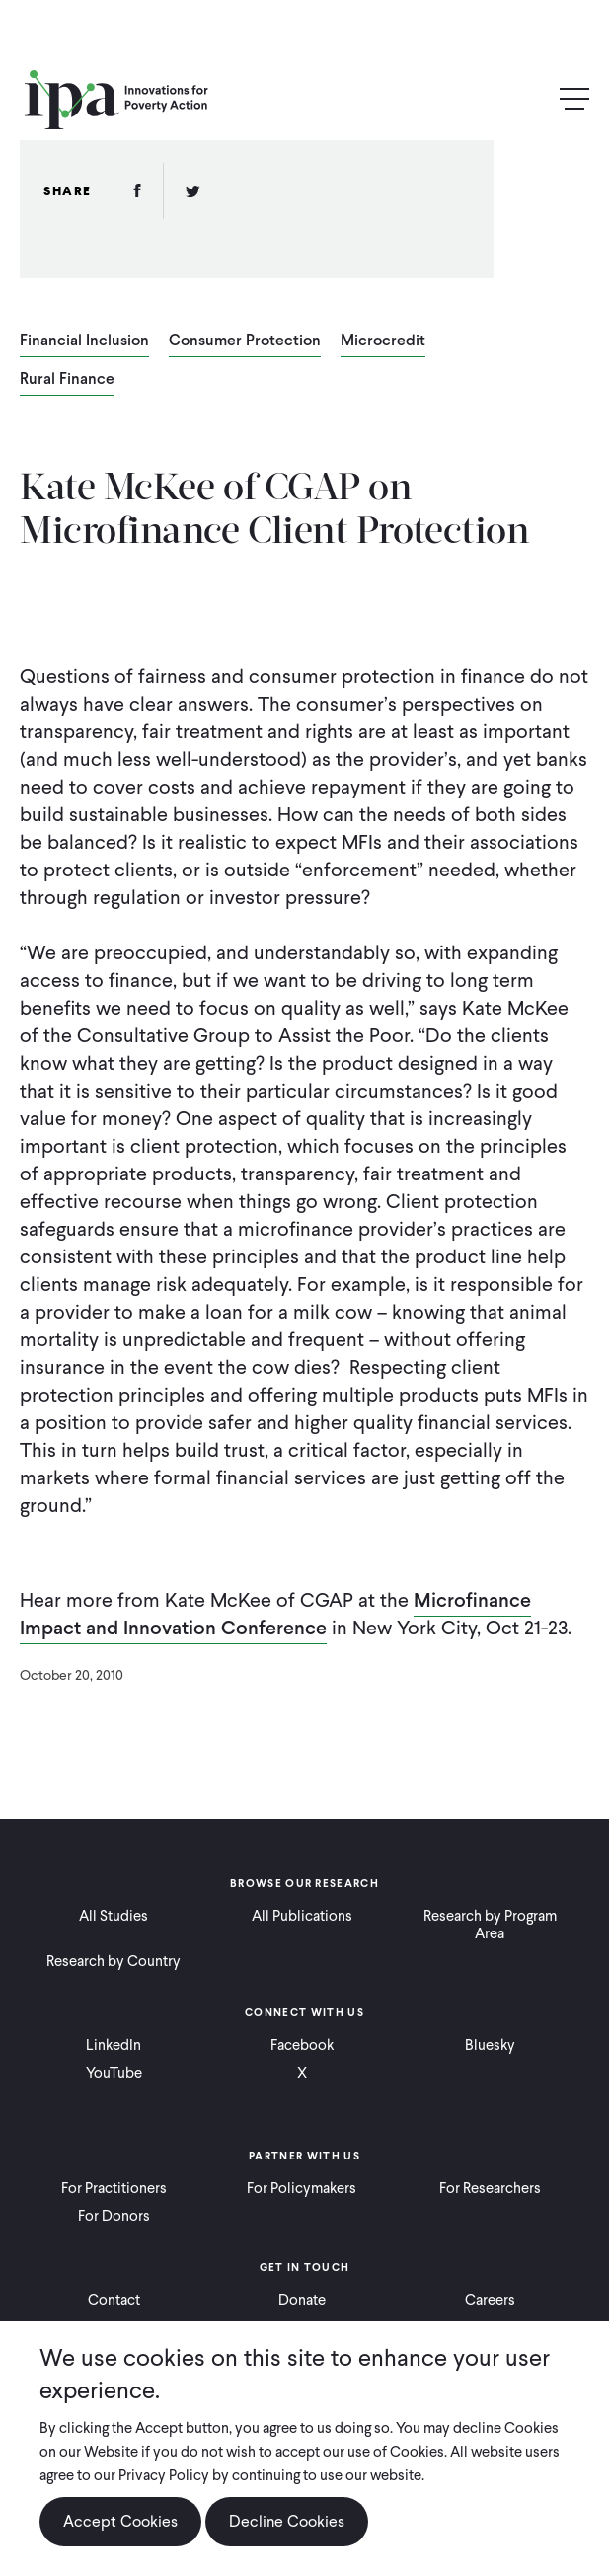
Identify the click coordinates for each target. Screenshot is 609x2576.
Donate (302, 2300)
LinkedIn (113, 2045)
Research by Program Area (490, 1924)
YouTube (114, 2073)
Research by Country (113, 1961)
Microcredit (383, 341)
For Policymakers (301, 2188)
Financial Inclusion (84, 341)
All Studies (113, 1916)
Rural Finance (67, 380)
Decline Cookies (286, 2521)
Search (532, 100)
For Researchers (490, 2188)
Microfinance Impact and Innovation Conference (275, 1613)
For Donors (114, 2216)
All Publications (302, 1916)
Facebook (302, 2045)
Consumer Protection (245, 341)
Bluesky (490, 2045)
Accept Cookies (120, 2521)
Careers (490, 2300)
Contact (114, 2300)
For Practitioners (114, 2188)
